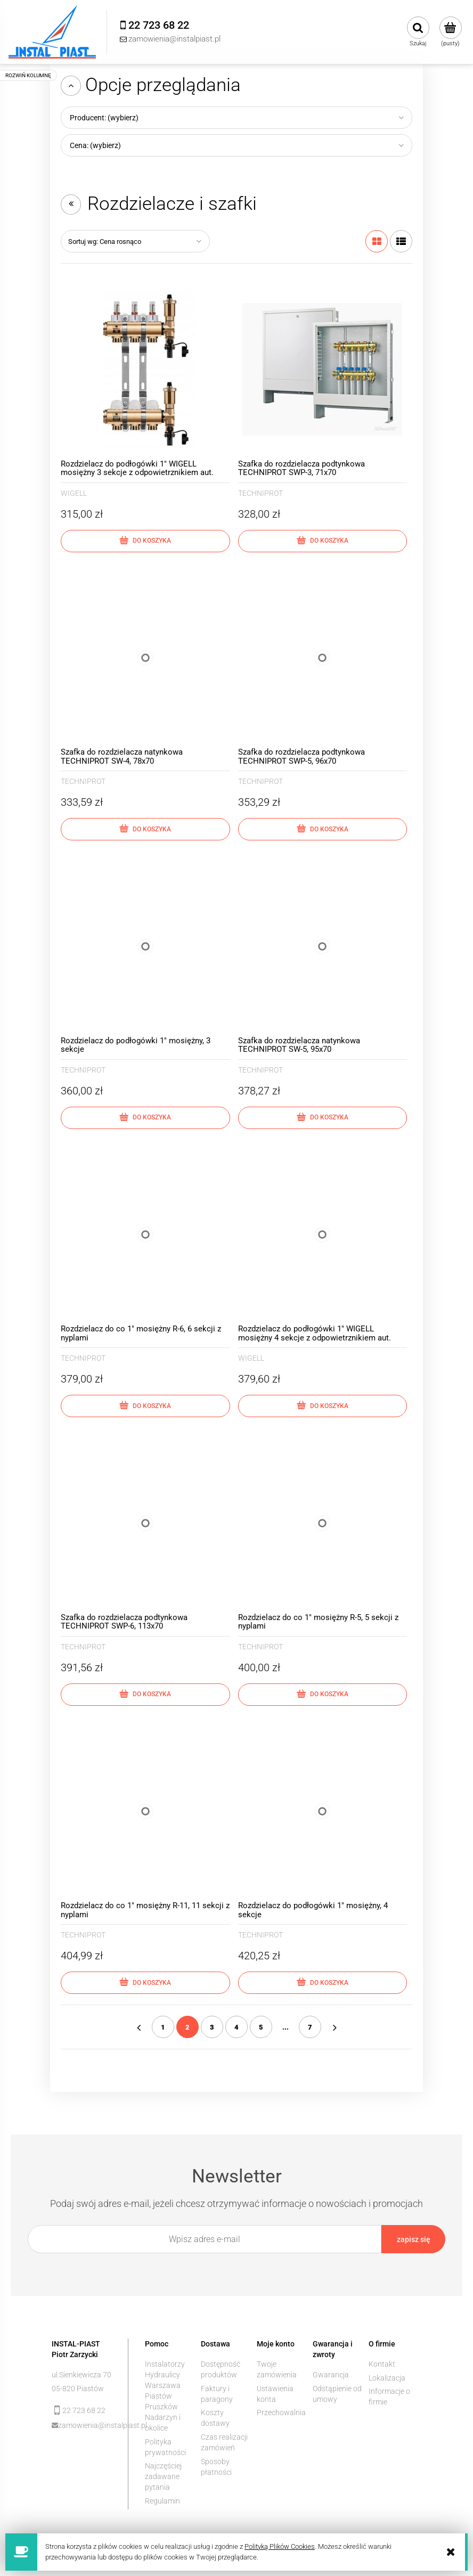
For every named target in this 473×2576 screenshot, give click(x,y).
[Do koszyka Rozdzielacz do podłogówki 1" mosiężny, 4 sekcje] (322, 1983)
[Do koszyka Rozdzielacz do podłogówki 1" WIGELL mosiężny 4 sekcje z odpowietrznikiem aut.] (322, 1406)
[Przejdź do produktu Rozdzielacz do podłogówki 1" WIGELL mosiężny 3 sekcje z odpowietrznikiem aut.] (145, 369)
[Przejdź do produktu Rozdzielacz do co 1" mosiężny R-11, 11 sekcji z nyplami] (145, 1811)
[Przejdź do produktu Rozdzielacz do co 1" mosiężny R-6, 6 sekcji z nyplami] (145, 1235)
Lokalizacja (387, 2378)
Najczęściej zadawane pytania (163, 2476)
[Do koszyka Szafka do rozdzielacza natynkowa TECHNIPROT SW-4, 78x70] (145, 829)
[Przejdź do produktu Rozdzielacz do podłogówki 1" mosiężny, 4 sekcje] (322, 1811)
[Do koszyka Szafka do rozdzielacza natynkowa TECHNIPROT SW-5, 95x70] (322, 1118)
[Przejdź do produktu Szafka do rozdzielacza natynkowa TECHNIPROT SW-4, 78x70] (145, 658)
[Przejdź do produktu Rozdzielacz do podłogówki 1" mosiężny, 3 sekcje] (145, 946)
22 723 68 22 (83, 2410)
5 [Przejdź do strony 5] (261, 2027)
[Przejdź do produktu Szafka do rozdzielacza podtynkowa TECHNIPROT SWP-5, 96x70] (322, 658)
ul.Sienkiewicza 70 (81, 2374)
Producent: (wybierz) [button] (104, 117)
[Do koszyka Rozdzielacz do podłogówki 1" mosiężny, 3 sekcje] (145, 1118)
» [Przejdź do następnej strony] (334, 2027)
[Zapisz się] (413, 2239)
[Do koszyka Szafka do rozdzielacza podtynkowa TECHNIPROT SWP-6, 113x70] (145, 1694)
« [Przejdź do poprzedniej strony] (138, 2027)
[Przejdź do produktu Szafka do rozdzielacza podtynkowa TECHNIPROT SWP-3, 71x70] (322, 369)
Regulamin (162, 2501)
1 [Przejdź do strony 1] (163, 2027)
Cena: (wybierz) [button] (95, 145)
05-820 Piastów (78, 2388)
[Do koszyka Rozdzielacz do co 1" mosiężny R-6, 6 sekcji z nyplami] (145, 1406)
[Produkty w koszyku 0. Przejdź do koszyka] (450, 32)
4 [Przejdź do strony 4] (236, 2027)
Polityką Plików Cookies (279, 2546)
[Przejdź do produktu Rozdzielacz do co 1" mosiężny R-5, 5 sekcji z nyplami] (322, 1523)
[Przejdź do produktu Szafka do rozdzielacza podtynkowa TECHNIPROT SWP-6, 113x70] (145, 1523)
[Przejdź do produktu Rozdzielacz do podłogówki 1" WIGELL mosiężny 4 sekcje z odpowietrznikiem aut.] (322, 1235)
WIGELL (74, 493)
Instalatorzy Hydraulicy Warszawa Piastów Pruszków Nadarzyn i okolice (165, 2396)
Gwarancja (331, 2374)
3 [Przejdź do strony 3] (212, 2027)
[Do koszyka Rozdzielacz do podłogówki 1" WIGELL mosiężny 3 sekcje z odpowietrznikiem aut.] (145, 541)
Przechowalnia (281, 2412)
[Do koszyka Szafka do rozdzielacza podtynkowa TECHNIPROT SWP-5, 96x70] (322, 829)
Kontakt (382, 2364)
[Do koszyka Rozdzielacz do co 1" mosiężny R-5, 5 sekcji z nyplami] (322, 1694)
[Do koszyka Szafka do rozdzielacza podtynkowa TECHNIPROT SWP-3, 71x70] (322, 541)
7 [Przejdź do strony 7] (310, 2027)
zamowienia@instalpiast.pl (85, 2425)
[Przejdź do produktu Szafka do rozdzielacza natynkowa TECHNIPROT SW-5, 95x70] (322, 946)
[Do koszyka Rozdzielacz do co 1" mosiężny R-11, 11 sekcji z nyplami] (145, 1983)
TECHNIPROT (260, 493)
